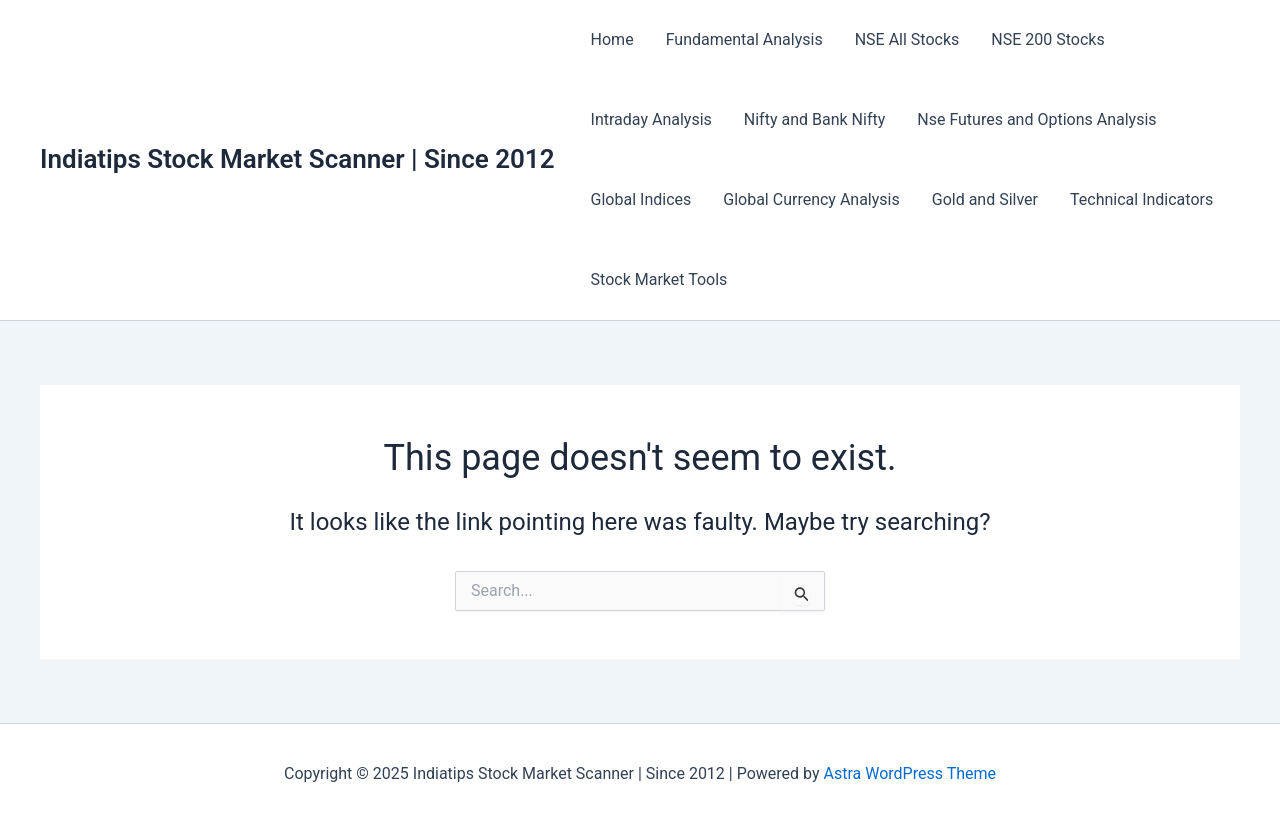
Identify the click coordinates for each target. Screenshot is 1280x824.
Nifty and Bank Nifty (814, 119)
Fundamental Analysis (744, 39)
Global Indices (641, 199)
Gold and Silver (985, 199)
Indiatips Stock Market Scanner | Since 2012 (297, 159)
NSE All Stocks (907, 39)
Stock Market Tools (659, 279)
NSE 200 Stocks (1047, 39)
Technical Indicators (1141, 199)
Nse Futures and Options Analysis (1036, 119)
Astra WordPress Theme (910, 773)
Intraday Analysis (651, 119)
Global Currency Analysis (811, 199)
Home (612, 39)
